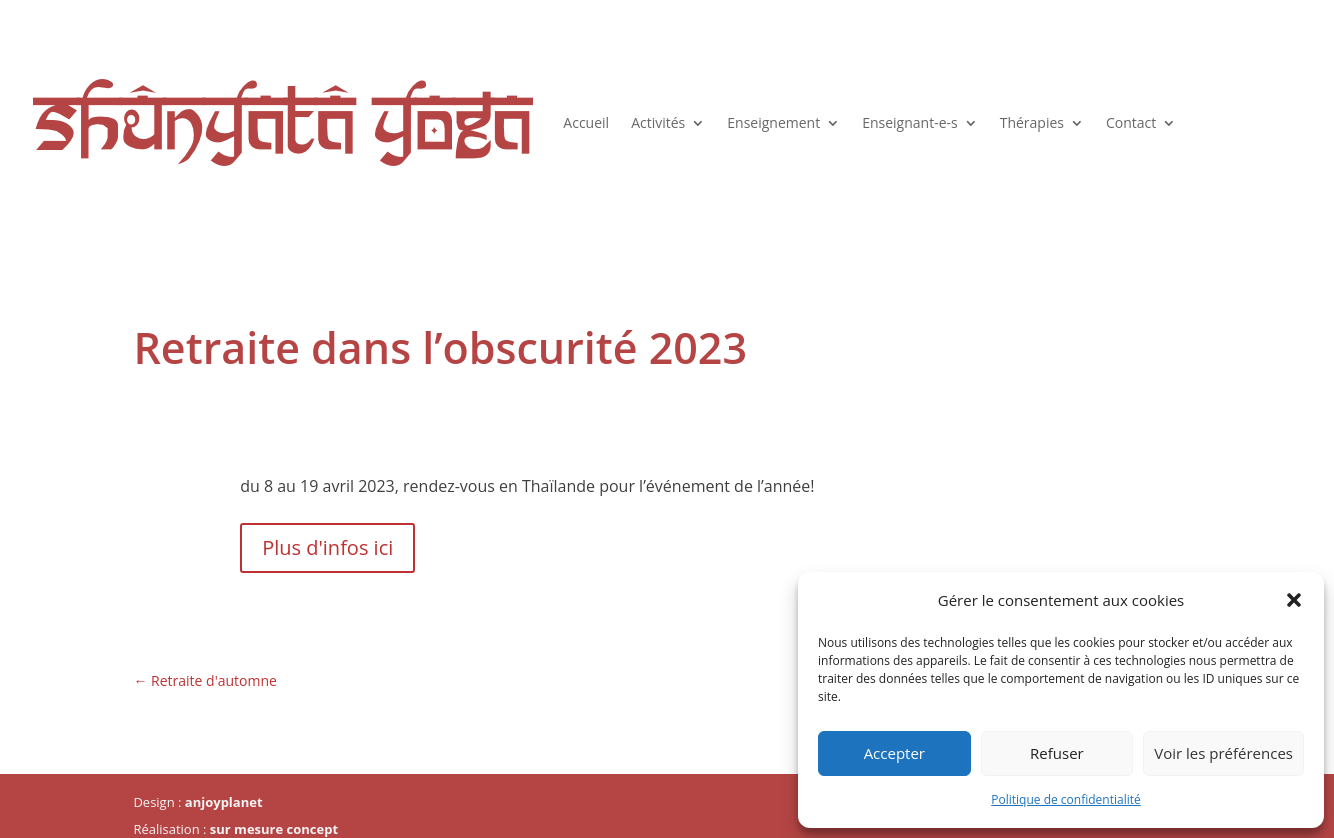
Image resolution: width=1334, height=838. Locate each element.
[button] (1294, 600)
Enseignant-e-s (910, 122)
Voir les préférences (1223, 753)
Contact (1131, 122)
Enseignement (773, 122)
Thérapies (1032, 122)
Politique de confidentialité (1065, 799)
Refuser (1057, 753)
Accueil (586, 122)
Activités (658, 122)
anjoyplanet (224, 802)
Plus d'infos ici (327, 547)
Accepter (894, 753)
